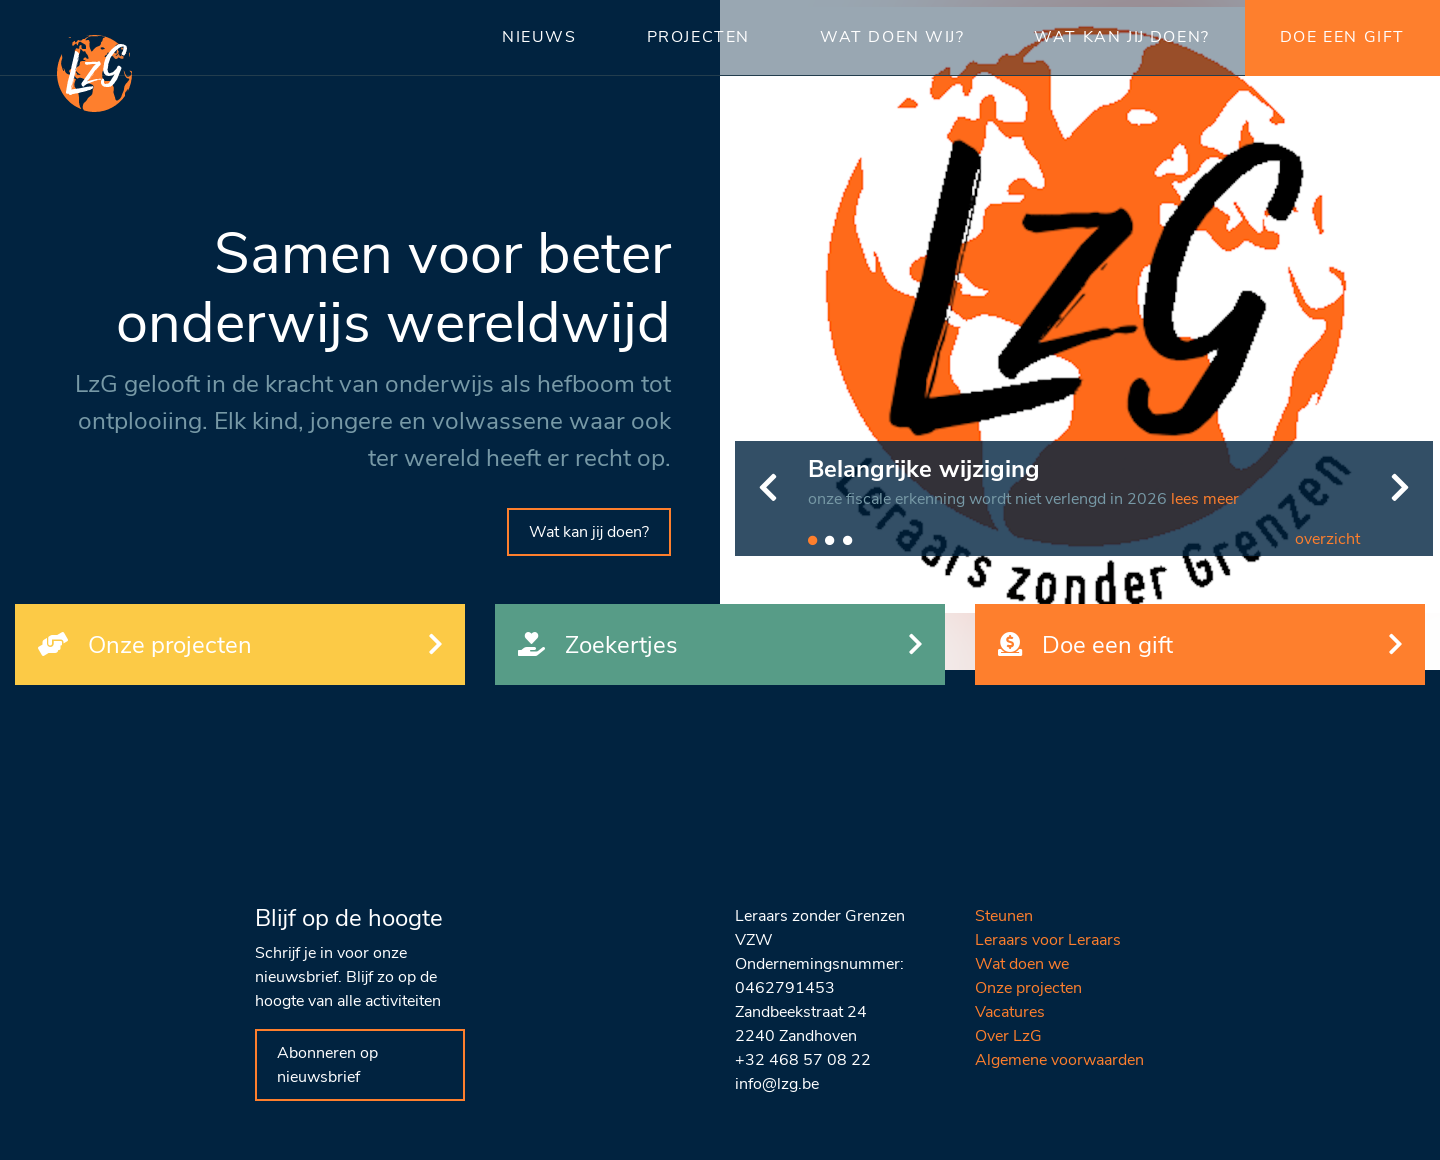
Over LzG (1008, 1036)
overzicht (1327, 539)
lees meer (1205, 499)
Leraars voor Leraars (1048, 940)
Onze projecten (1028, 988)
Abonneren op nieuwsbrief (327, 1065)
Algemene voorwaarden (1059, 1060)
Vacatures (1010, 1012)
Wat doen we (1022, 964)
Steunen (1004, 916)
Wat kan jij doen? (589, 532)
